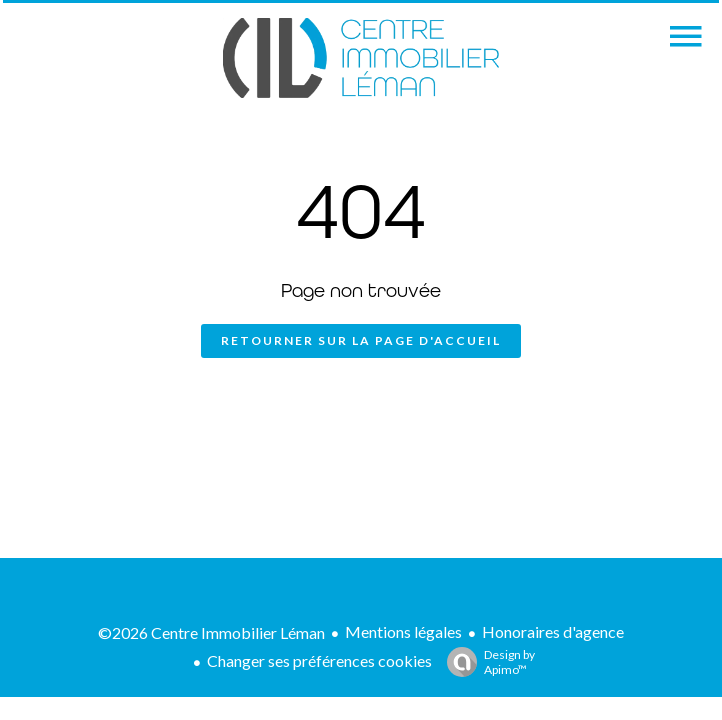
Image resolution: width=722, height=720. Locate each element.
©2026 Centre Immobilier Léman (211, 632)
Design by (486, 662)
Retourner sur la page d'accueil (361, 340)
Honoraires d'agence (553, 631)
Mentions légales (403, 631)
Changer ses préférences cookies (319, 660)
